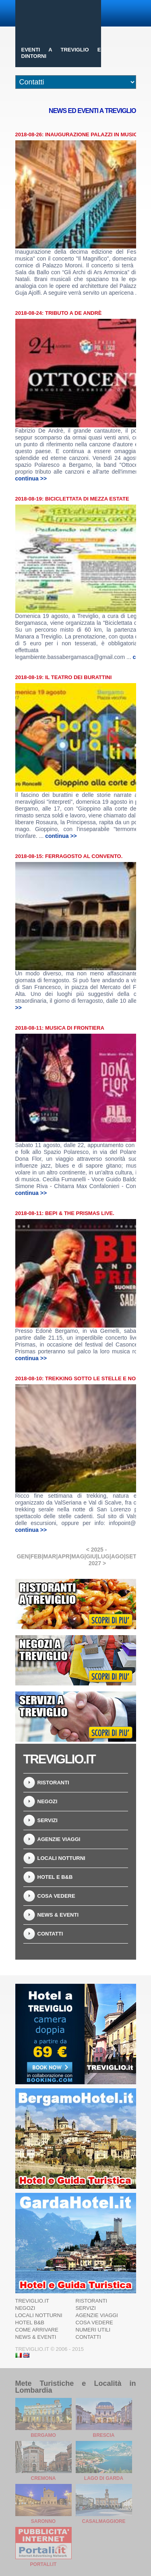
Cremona (43, 2478)
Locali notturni (61, 1858)
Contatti (50, 1934)
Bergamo (43, 2435)
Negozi (47, 1801)
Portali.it (43, 2564)
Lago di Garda (103, 2478)
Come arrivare (36, 2330)
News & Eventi (58, 1915)
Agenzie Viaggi (59, 1839)
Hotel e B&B (55, 1877)
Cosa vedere (56, 1896)
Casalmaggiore (104, 2521)
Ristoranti (53, 1783)
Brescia (103, 2435)
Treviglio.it (32, 2301)
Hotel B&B (29, 2322)
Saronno (43, 2521)
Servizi (47, 1820)
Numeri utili (93, 2330)
